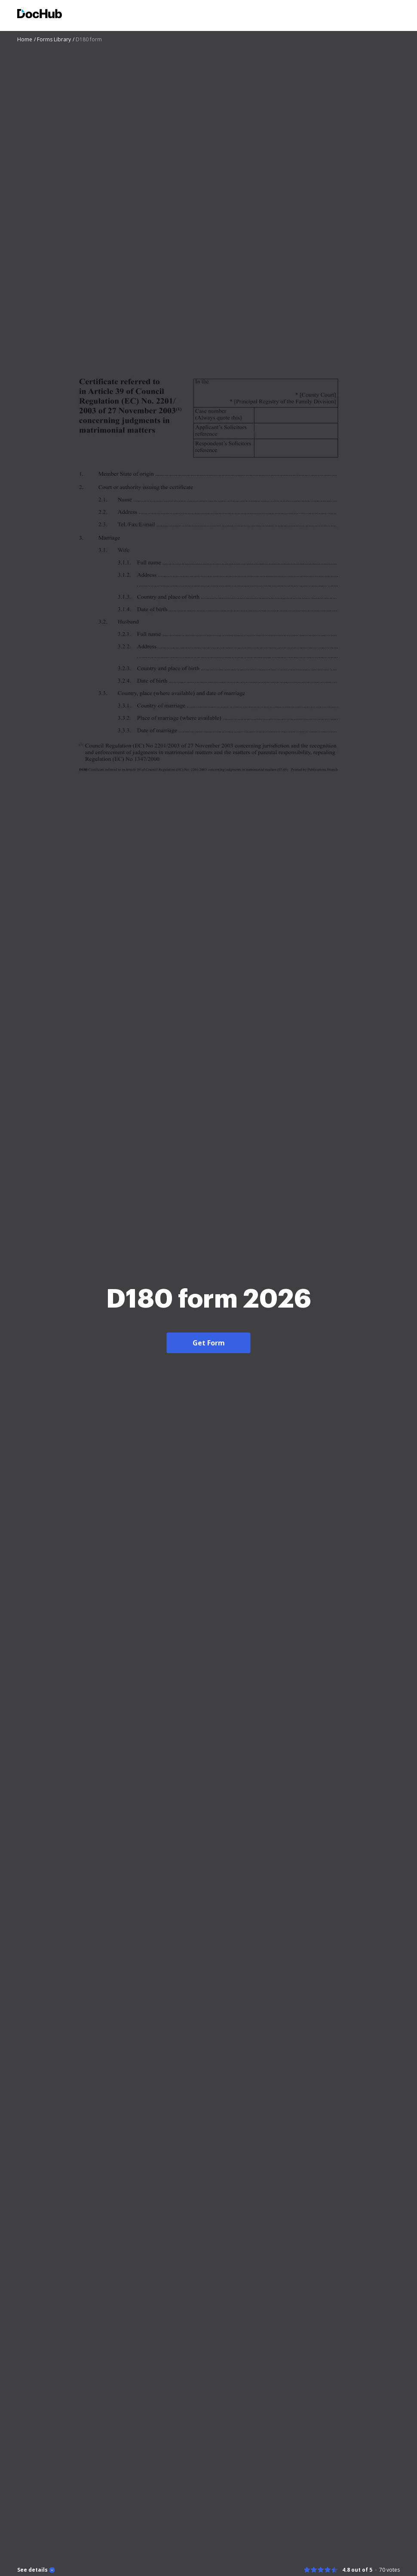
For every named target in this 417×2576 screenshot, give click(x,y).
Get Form (209, 1343)
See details (32, 2570)
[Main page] (39, 15)
